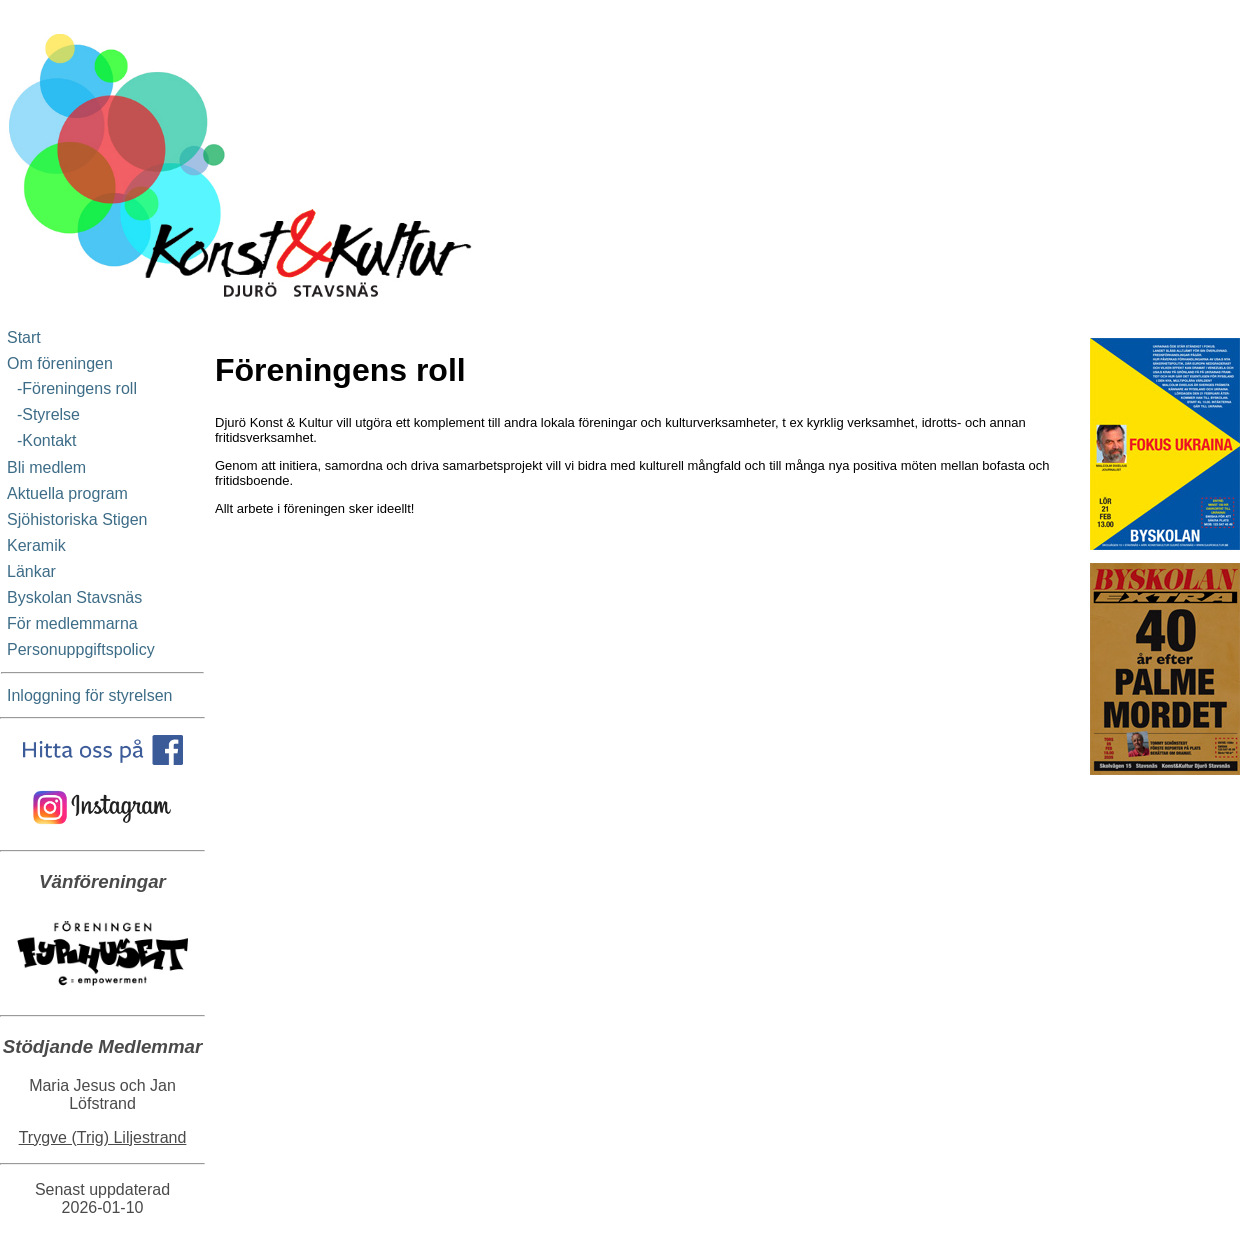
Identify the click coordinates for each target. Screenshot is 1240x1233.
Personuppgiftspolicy (81, 649)
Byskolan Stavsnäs (74, 597)
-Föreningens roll (72, 388)
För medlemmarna (72, 623)
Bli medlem (46, 467)
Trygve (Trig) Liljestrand (103, 1137)
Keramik (36, 545)
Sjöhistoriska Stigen (77, 519)
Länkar (31, 571)
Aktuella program (67, 493)
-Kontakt (42, 440)
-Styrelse (44, 414)
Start (24, 337)
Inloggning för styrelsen (89, 695)
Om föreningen (60, 363)
